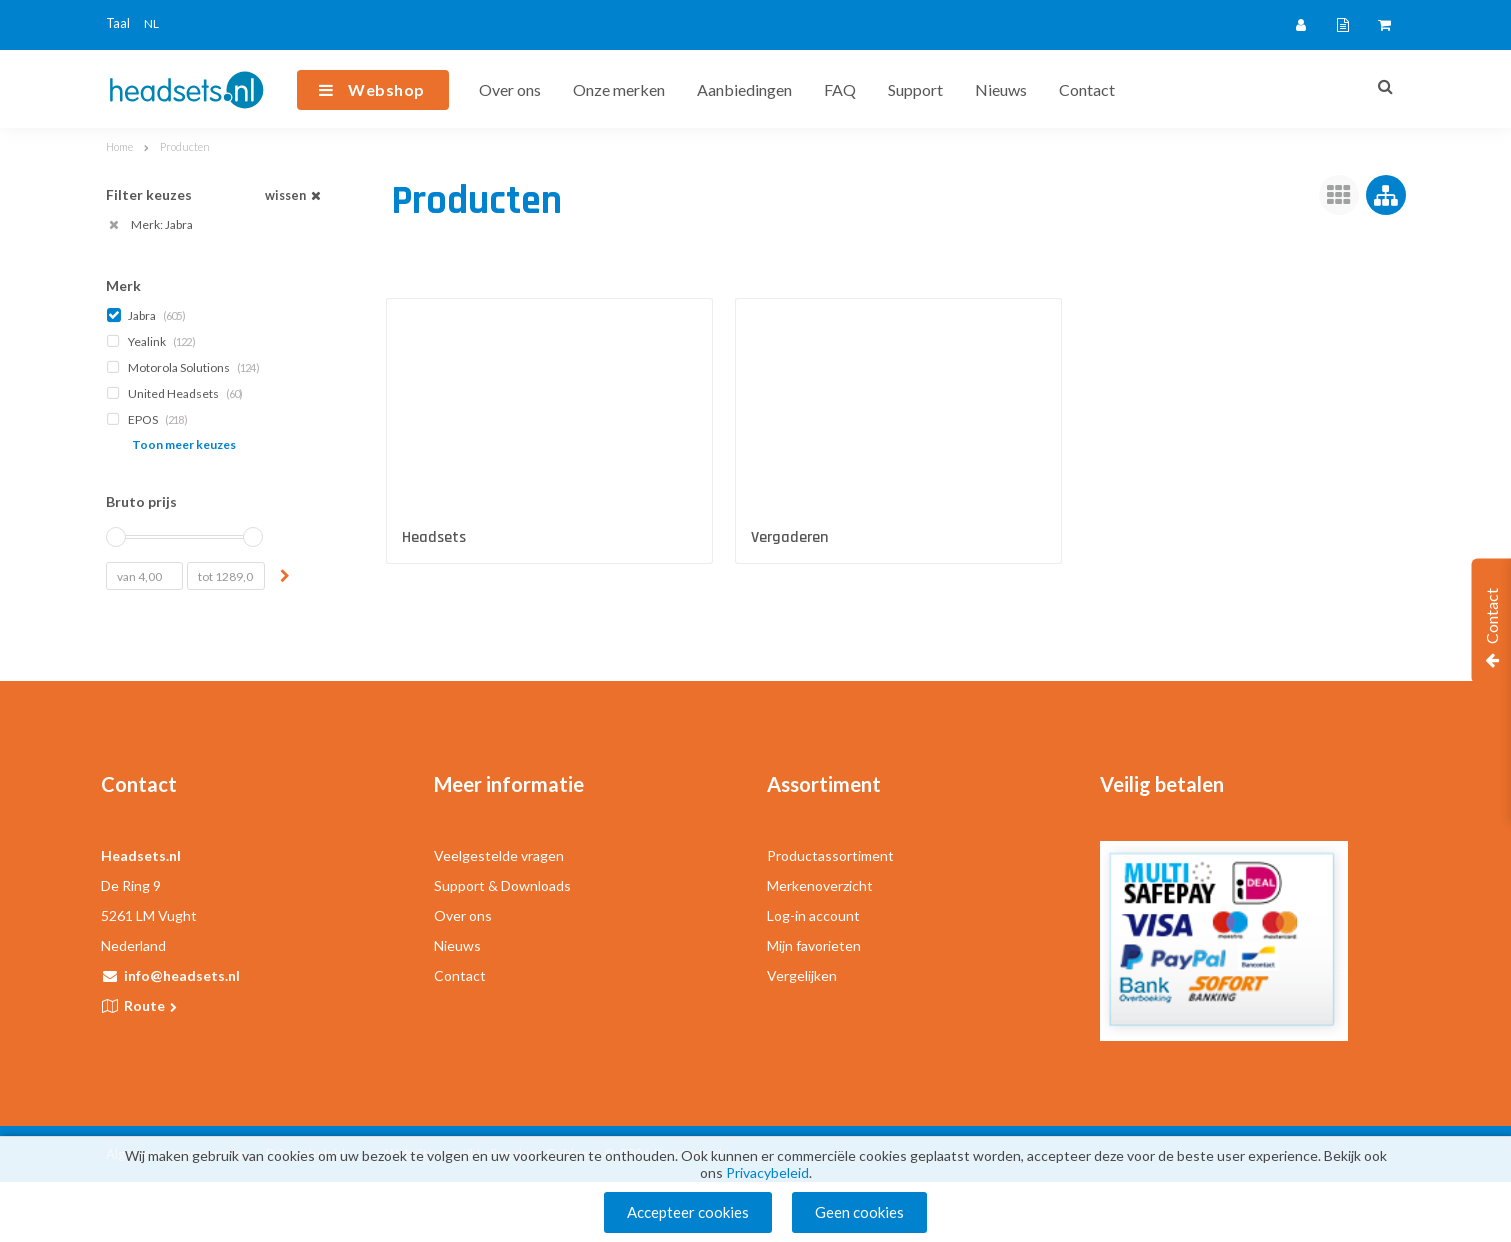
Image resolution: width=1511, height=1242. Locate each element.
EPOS (149, 419)
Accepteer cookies (688, 1212)
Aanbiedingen (744, 89)
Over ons (510, 89)
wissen (294, 195)
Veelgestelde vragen (499, 855)
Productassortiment (830, 855)
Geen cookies (859, 1212)
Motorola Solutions (185, 367)
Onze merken (619, 89)
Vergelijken (802, 975)
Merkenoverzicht (820, 885)
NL (151, 23)
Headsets (434, 537)
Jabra (148, 315)
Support (915, 89)
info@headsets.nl (182, 975)
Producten (185, 146)
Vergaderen (789, 537)
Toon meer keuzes (184, 444)
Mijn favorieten (814, 945)
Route (152, 1005)
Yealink (153, 341)
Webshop (386, 89)
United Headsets (177, 393)
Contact (1087, 89)
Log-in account (813, 915)
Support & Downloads (502, 885)
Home (119, 146)
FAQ (840, 89)
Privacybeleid (767, 1172)
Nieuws (1001, 89)
